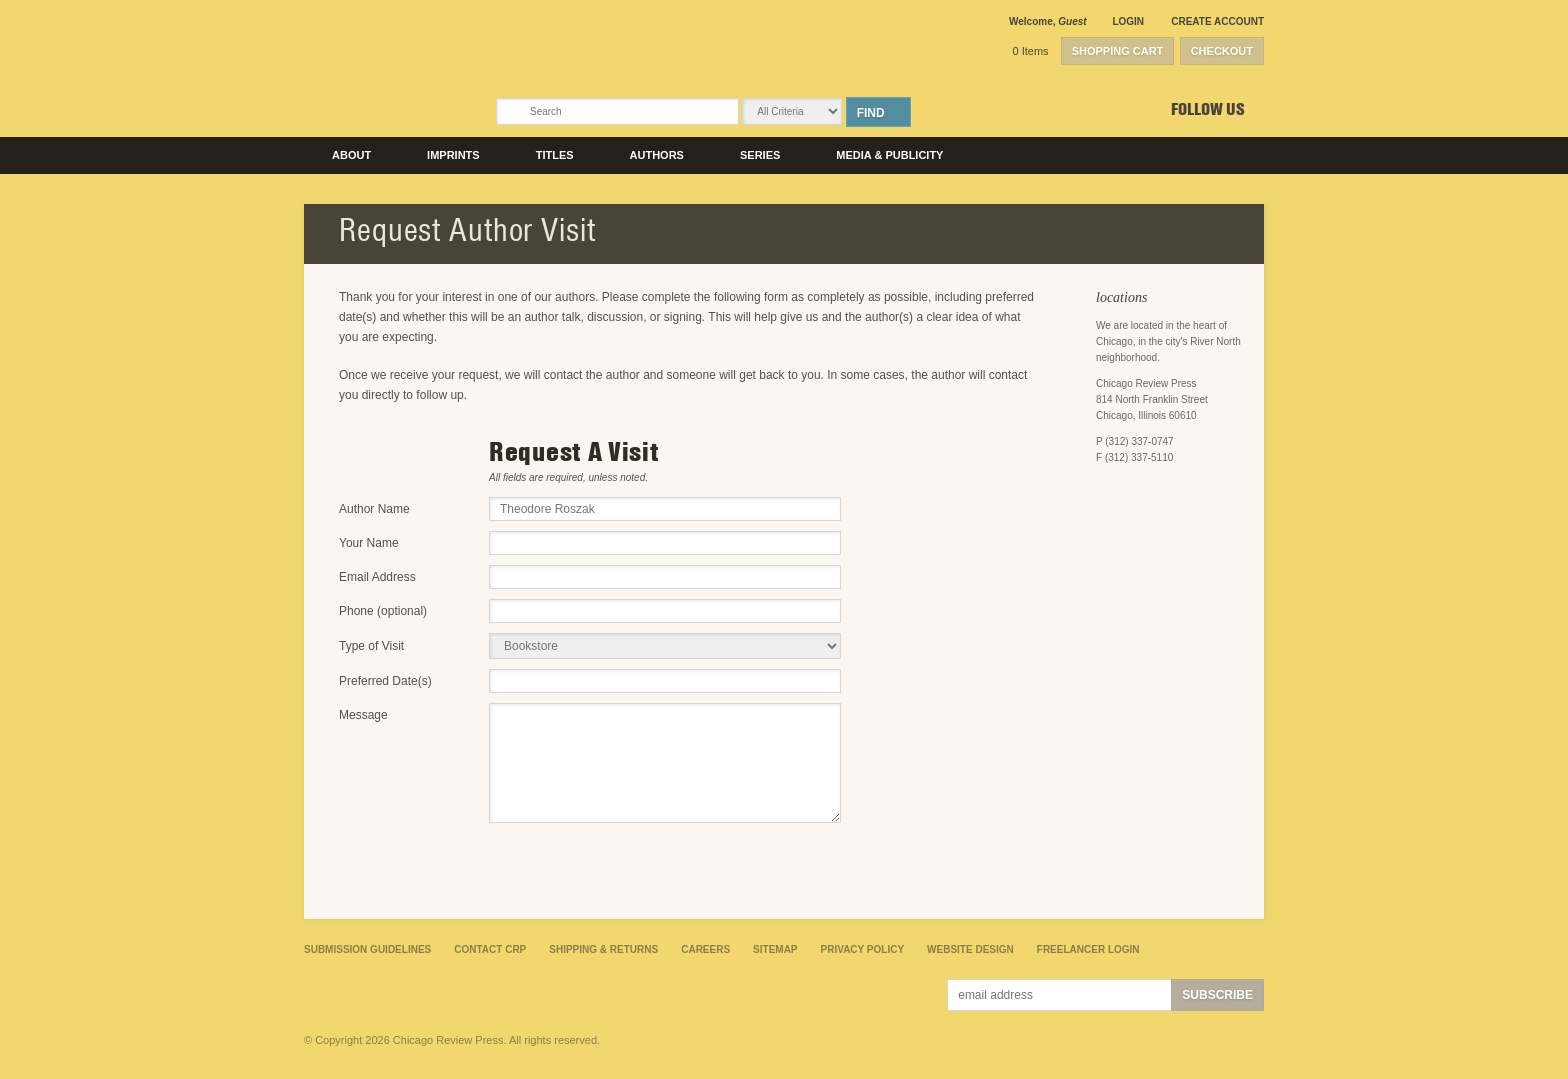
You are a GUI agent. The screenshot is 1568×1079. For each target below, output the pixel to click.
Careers (705, 949)
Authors (657, 155)
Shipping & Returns (603, 949)
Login (1128, 21)
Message (363, 715)
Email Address (377, 577)
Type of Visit (371, 646)
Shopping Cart (1118, 51)
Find (871, 113)
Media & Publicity (889, 155)
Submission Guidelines (367, 949)
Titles (555, 155)
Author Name (374, 509)
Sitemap (775, 949)
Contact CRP (490, 949)
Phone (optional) (383, 611)
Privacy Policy (863, 949)
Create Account (1217, 21)
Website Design (970, 949)
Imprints (453, 155)
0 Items (1031, 51)
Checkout (1222, 51)
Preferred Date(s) (385, 681)
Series (760, 155)
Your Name (369, 543)
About (351, 155)
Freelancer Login (1088, 949)
